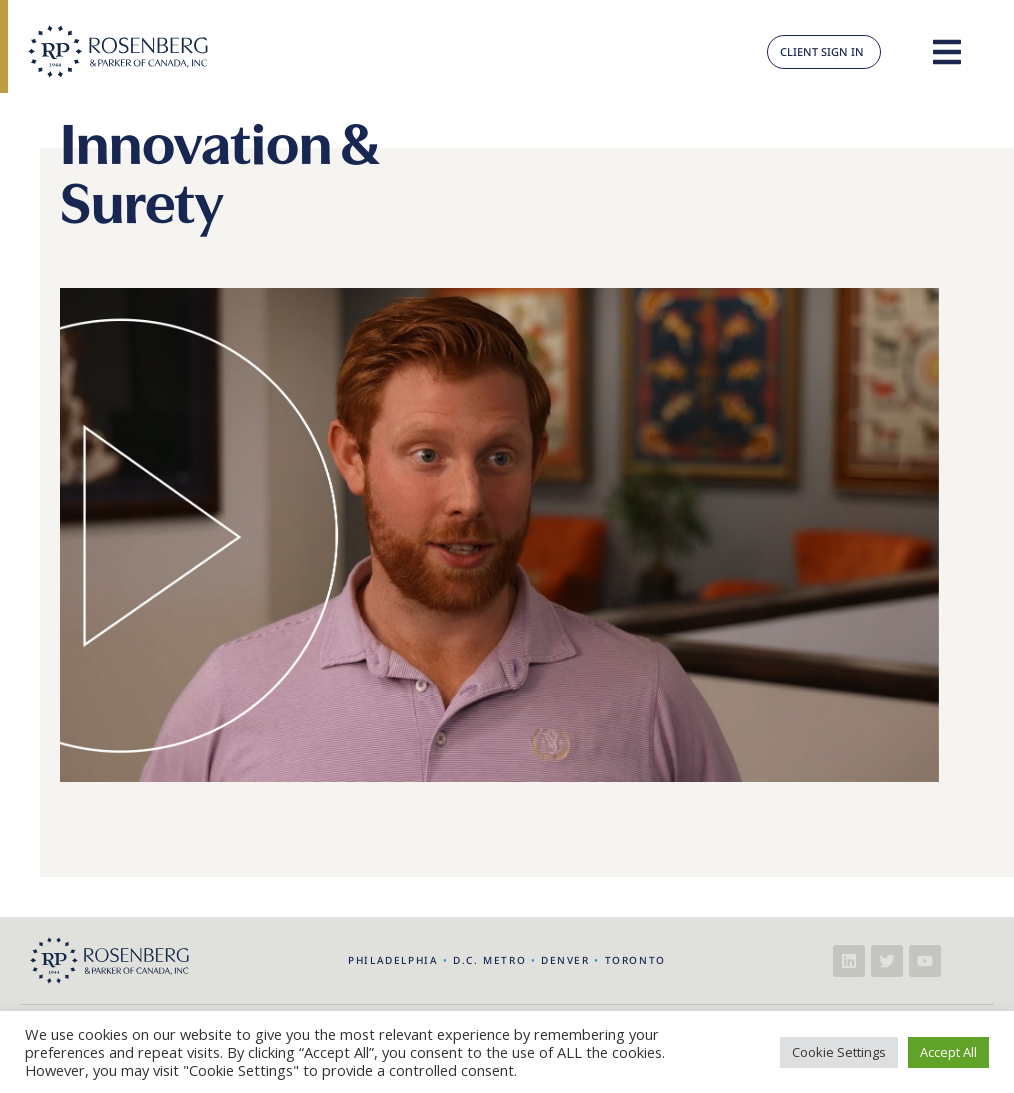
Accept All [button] (948, 1052)
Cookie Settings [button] (839, 1052)
